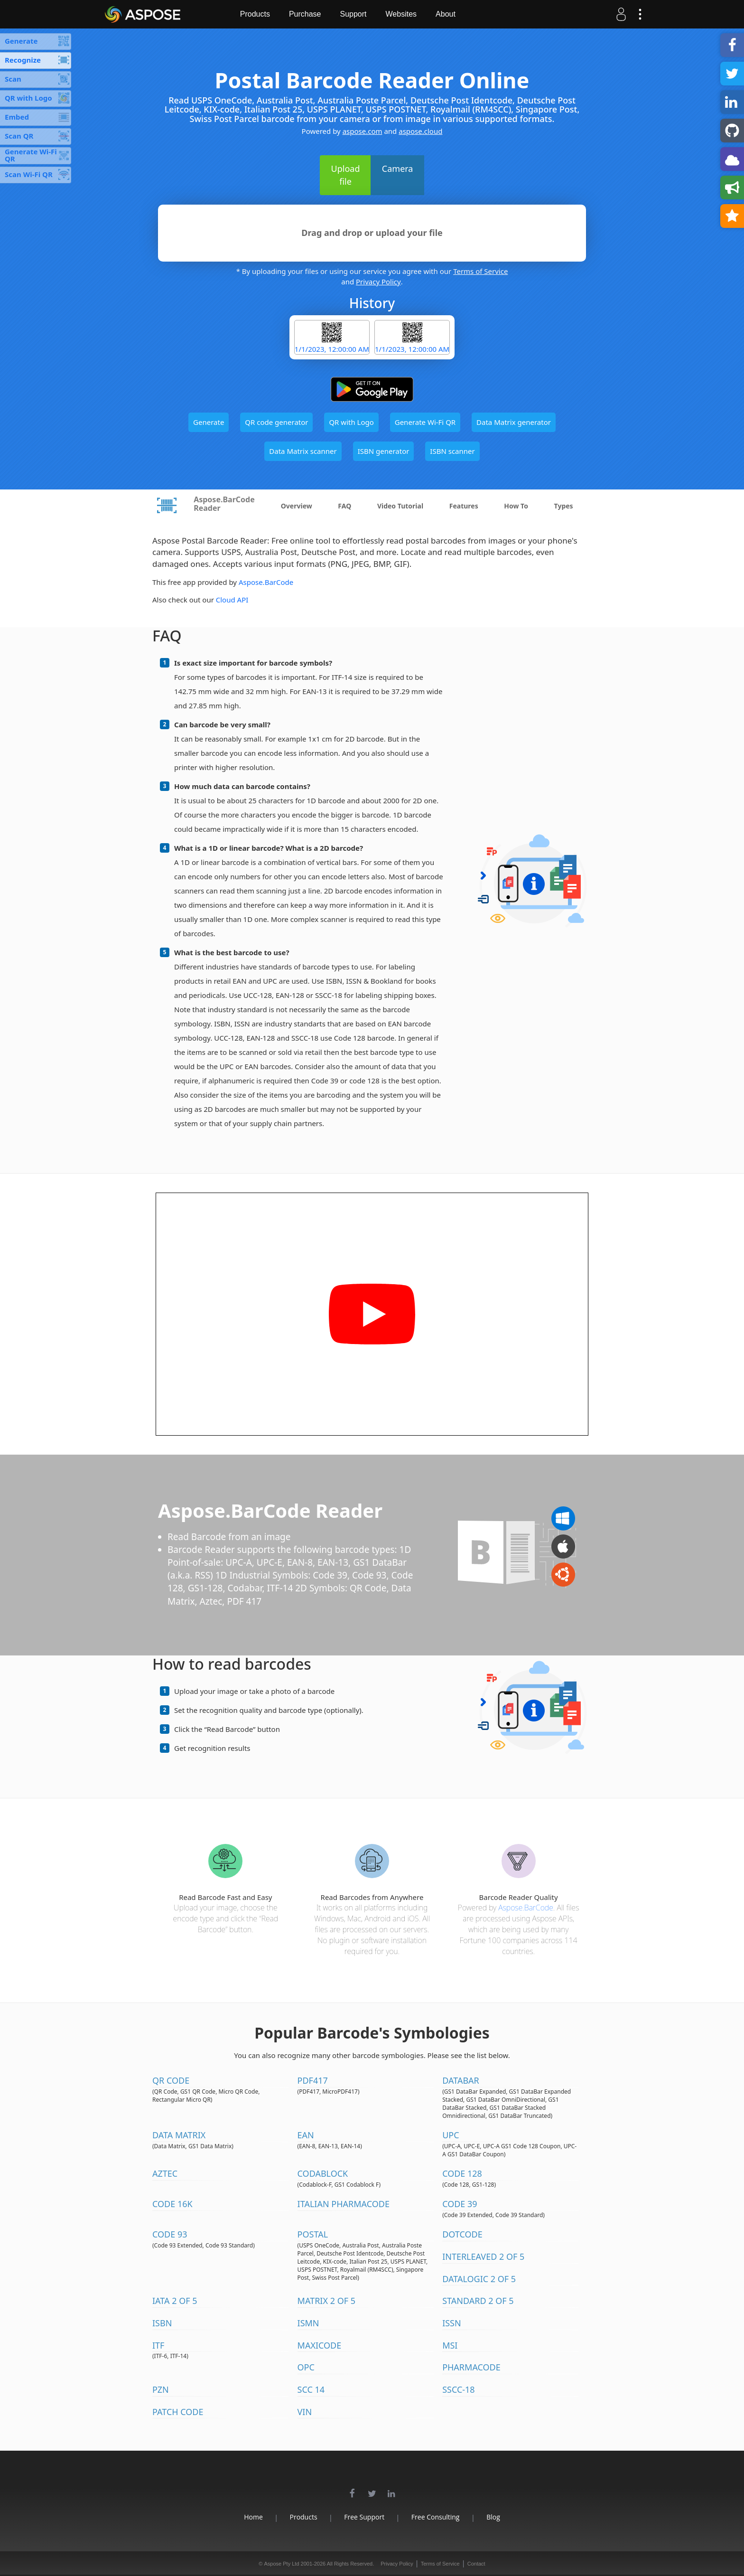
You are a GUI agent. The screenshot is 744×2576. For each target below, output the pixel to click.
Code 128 (462, 2173)
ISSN (451, 2323)
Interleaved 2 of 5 (483, 2256)
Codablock (323, 2173)
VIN (305, 2411)
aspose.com (362, 131)
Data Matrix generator (513, 422)
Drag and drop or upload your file (372, 232)
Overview (296, 505)
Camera (397, 168)
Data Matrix (178, 2135)
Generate (208, 422)
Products (256, 14)
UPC (450, 2135)
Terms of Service (480, 271)
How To (516, 505)
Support (355, 14)
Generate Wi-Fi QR (425, 422)
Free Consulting (436, 2516)
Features (463, 505)
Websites (402, 14)
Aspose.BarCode (266, 582)
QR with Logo (351, 422)
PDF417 (313, 2080)
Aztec (164, 2173)
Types (563, 505)
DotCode (462, 2234)
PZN (160, 2389)
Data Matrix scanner (302, 451)
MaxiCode (320, 2345)
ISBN (162, 2323)
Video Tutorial (400, 505)
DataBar (460, 2080)
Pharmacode (471, 2367)
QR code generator (276, 422)
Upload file (345, 175)
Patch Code (178, 2411)
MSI (449, 2345)
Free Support (364, 2516)
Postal (313, 2234)
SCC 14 (311, 2389)
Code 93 (169, 2234)
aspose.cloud (420, 131)
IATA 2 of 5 (174, 2300)
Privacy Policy (378, 281)
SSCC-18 (458, 2389)
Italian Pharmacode (344, 2203)
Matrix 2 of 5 (326, 2300)
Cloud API (232, 599)
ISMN (308, 2323)
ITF (158, 2345)
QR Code (170, 2080)
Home (251, 2516)
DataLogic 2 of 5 (479, 2279)
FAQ (344, 505)
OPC (306, 2367)
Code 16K (172, 2203)
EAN (306, 2135)
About (447, 14)
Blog (495, 2516)
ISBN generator (383, 451)
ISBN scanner (452, 451)
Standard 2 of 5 (477, 2300)
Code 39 (459, 2203)
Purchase (306, 14)
